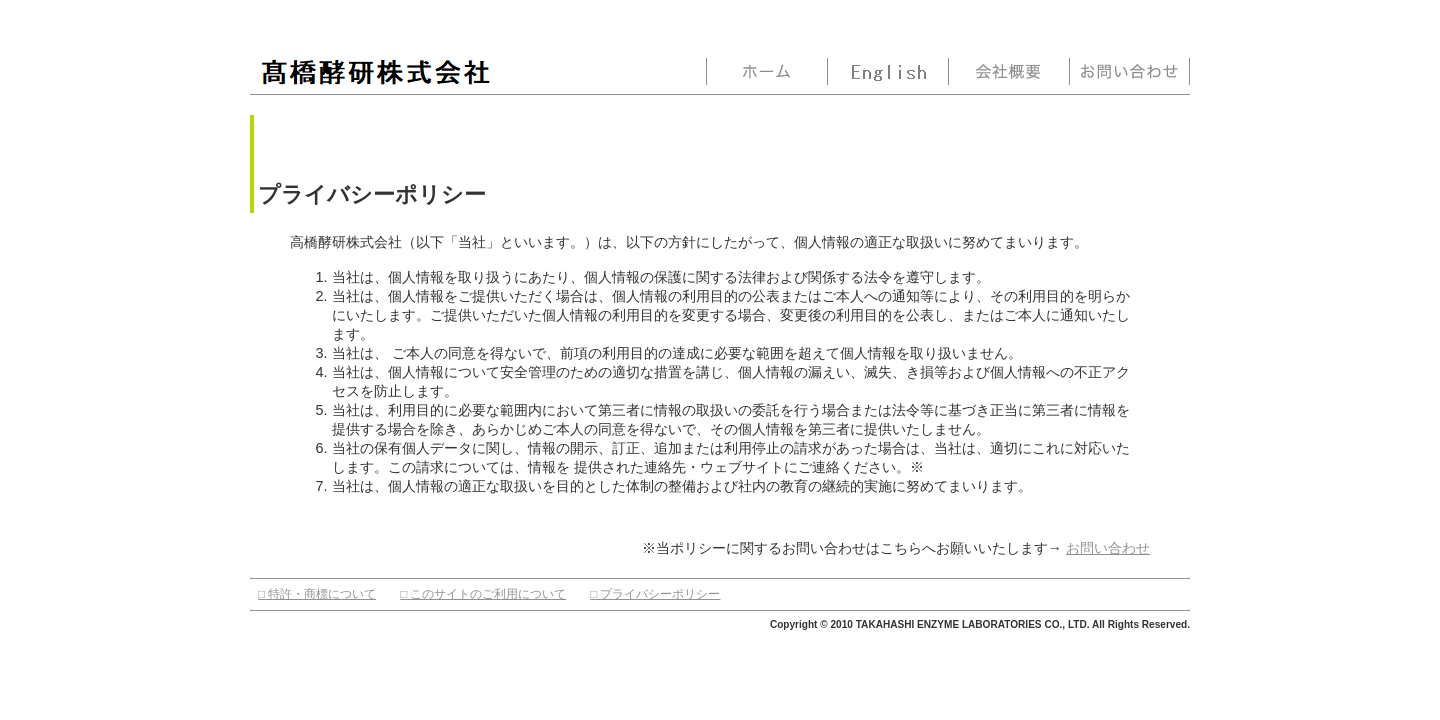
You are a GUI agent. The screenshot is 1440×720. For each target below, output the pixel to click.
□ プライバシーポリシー (655, 594)
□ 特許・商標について (317, 594)
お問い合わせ (1108, 548)
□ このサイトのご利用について (483, 594)
